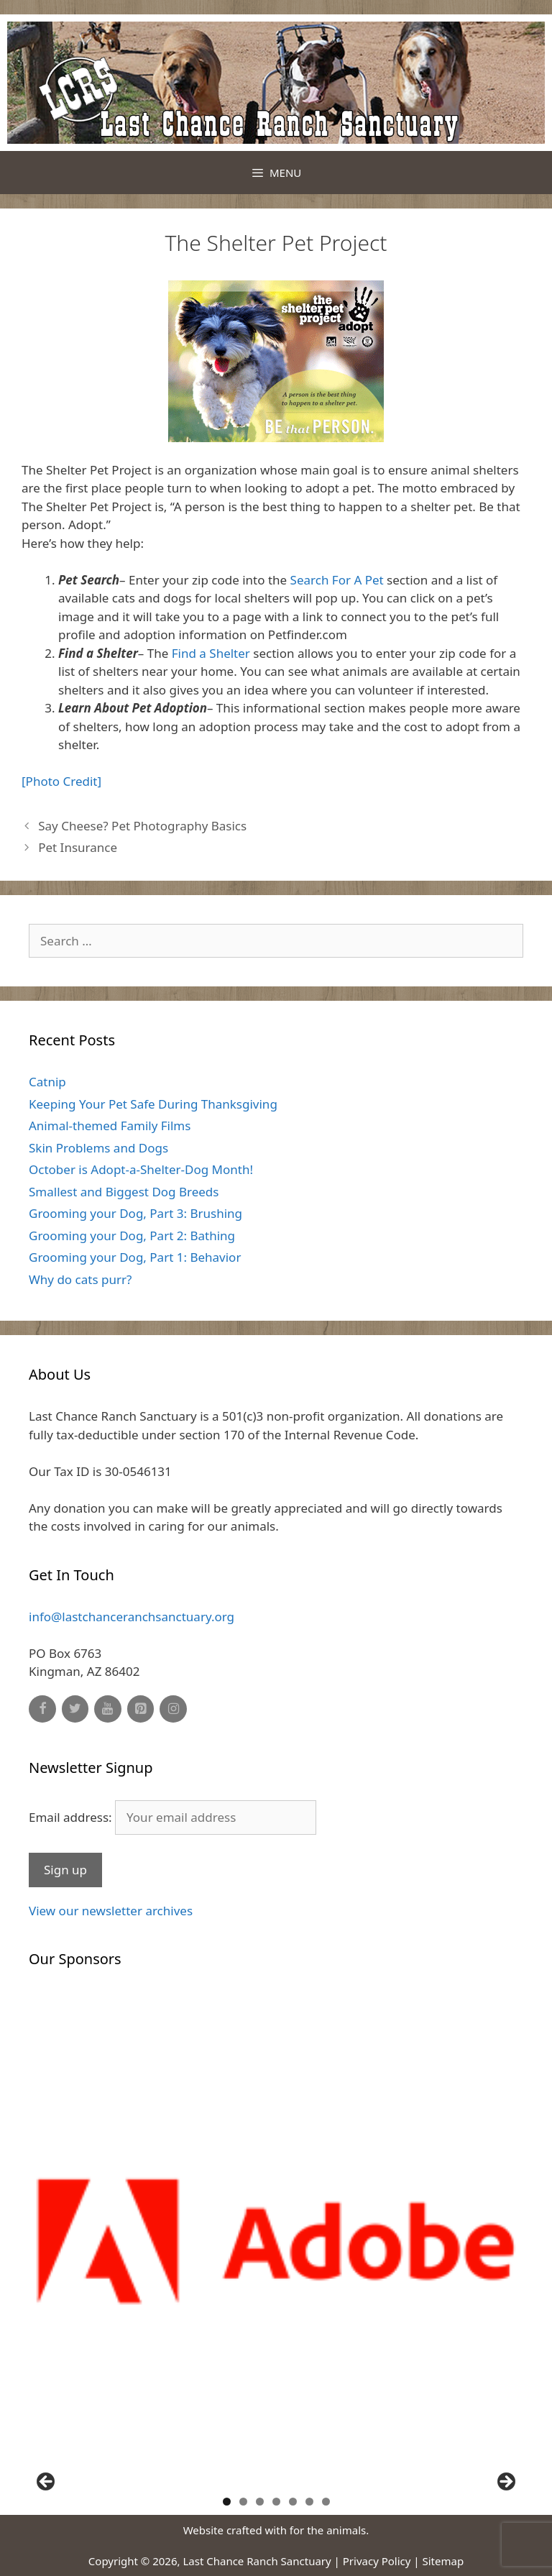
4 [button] (276, 2502)
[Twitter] (75, 1709)
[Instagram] (173, 1709)
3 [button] (260, 2502)
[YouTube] (107, 1709)
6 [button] (309, 2502)
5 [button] (293, 2502)
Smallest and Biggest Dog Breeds (123, 1191)
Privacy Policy (377, 2561)
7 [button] (326, 2502)
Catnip (47, 1081)
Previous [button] (47, 2482)
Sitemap (443, 2561)
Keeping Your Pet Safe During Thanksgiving (153, 1104)
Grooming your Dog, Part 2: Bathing (132, 1235)
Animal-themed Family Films (109, 1125)
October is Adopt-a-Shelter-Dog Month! (141, 1169)
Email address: (172, 1817)
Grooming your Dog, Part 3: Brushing (135, 1213)
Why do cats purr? (80, 1279)
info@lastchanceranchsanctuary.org (131, 1616)
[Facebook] (42, 1709)
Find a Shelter (211, 653)
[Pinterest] (141, 1709)
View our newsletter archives (111, 1910)
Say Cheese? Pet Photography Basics (142, 825)
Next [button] (505, 2482)
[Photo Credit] (61, 781)
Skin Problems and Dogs (98, 1148)
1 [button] (227, 2502)
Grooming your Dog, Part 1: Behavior (135, 1257)
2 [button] (243, 2502)
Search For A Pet (337, 580)
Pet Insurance (77, 847)
